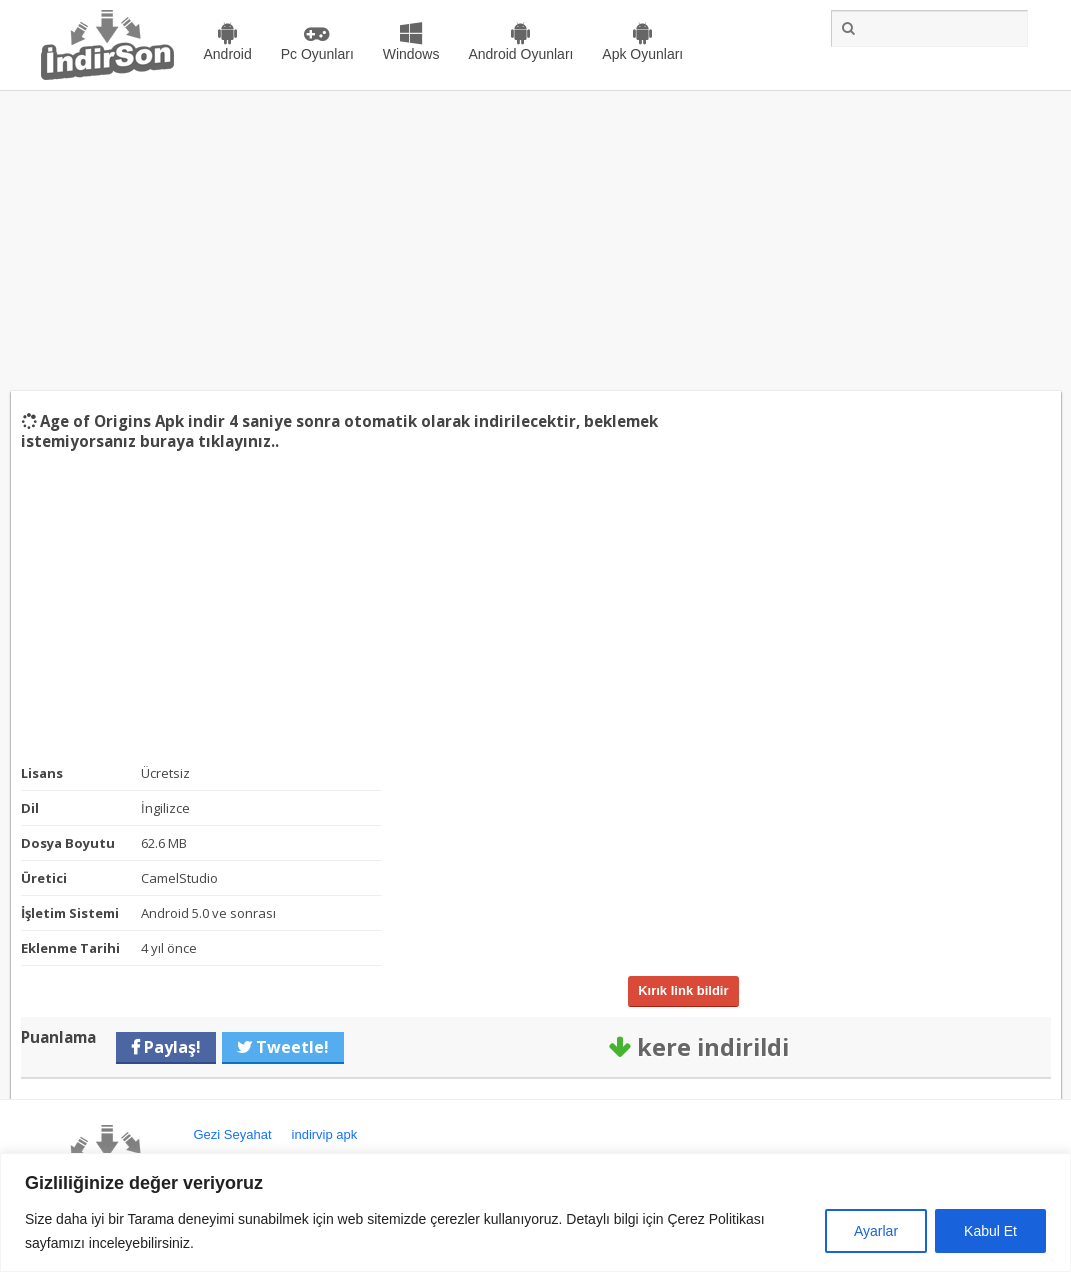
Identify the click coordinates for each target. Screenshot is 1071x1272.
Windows (411, 54)
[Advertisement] (535, 241)
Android (228, 54)
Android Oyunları (520, 54)
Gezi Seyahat (233, 1134)
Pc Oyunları (317, 54)
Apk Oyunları (642, 54)
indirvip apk (325, 1134)
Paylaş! (170, 1047)
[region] (535, 1212)
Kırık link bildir (683, 990)
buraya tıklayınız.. (209, 441)
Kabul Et (990, 1231)
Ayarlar (876, 1231)
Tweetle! (290, 1047)
